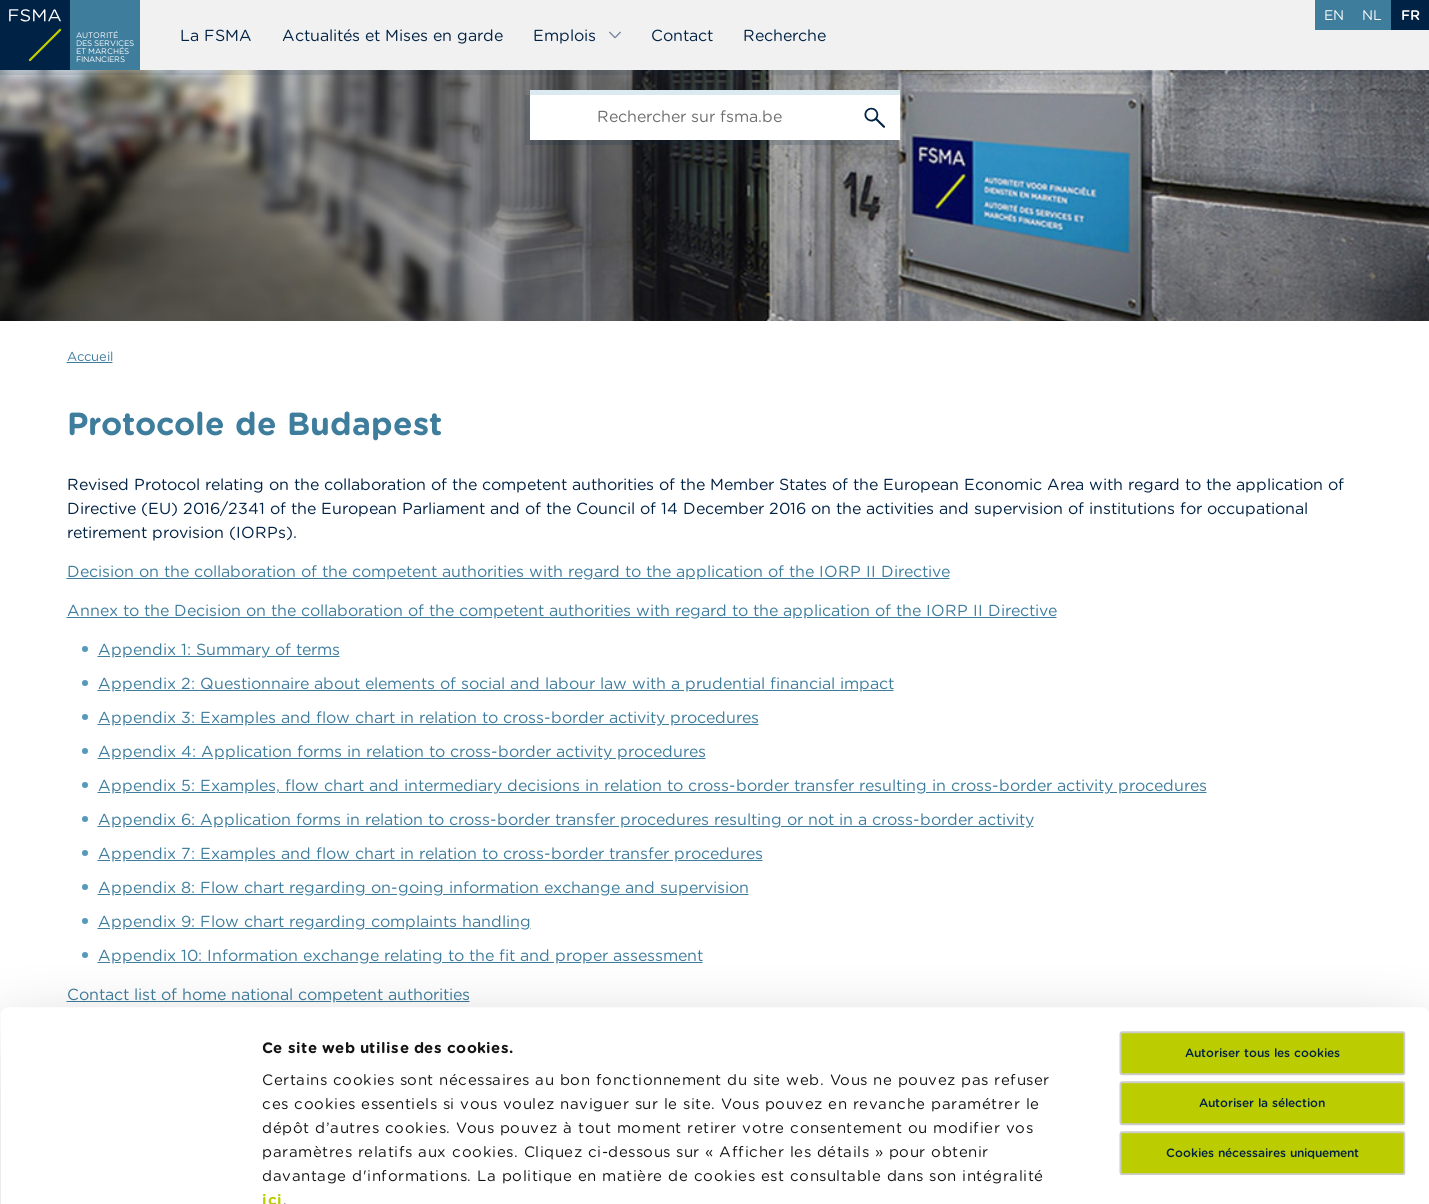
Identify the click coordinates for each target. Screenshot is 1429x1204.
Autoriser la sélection (1262, 917)
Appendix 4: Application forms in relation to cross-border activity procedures (402, 751)
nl (1372, 15)
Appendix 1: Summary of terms (219, 649)
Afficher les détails (335, 1164)
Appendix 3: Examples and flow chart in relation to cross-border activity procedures (428, 717)
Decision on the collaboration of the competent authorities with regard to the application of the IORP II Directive (508, 571)
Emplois (578, 35)
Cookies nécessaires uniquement (1262, 967)
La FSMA (216, 35)
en (1334, 15)
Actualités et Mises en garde (392, 35)
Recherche (784, 35)
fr (1410, 15)
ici (272, 1014)
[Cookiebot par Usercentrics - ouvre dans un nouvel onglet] (129, 1165)
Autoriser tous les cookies (1262, 867)
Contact (682, 35)
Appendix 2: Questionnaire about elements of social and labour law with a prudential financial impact (496, 683)
